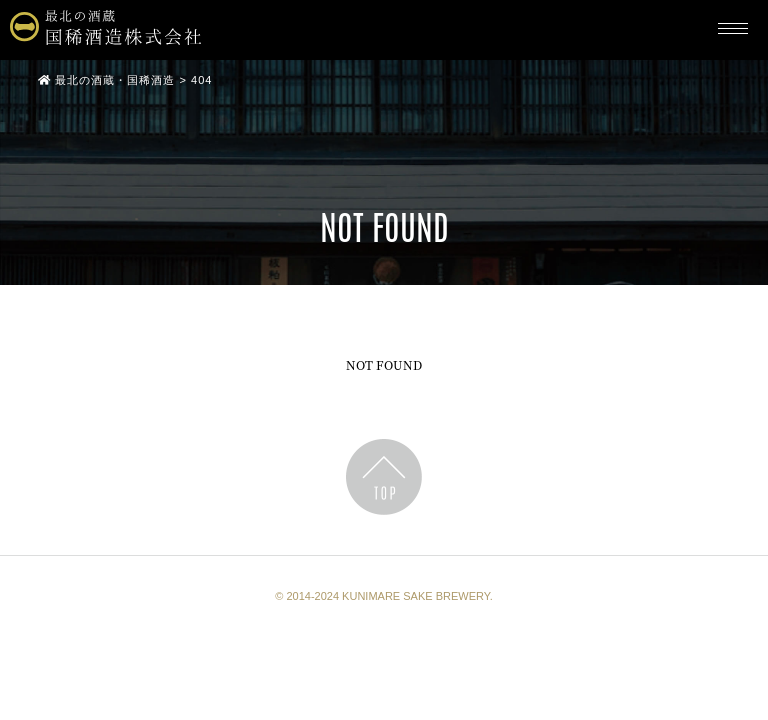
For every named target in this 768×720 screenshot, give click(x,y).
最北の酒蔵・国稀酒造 (106, 80)
